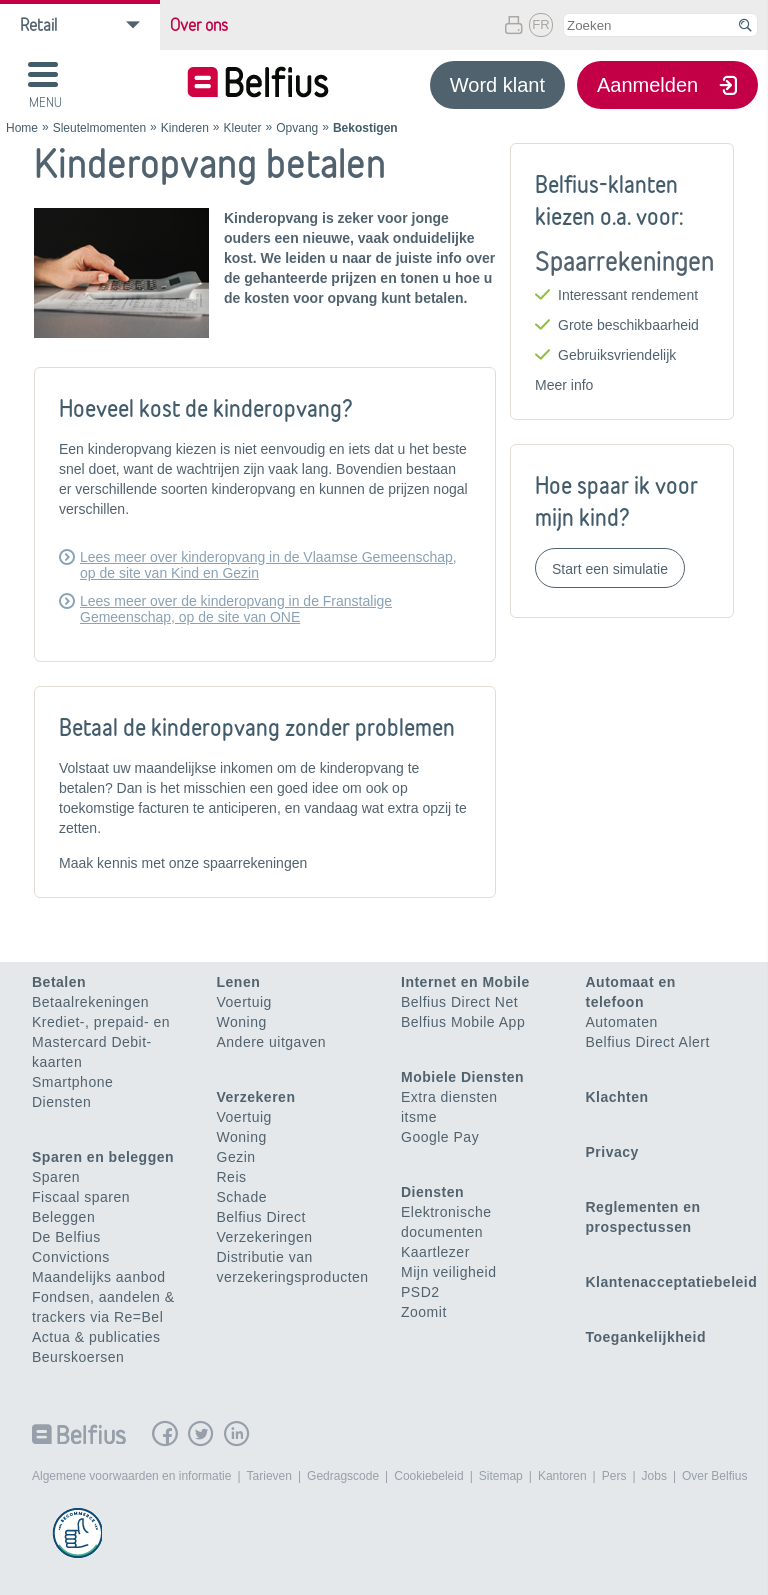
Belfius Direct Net (459, 1002)
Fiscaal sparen (81, 1197)
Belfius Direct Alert (648, 1042)
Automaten (622, 1022)
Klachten (617, 1097)
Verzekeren (256, 1097)
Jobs (654, 1476)
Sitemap (501, 1476)
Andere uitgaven (271, 1042)
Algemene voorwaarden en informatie (131, 1476)
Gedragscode (343, 1476)
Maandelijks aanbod (99, 1277)
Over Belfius (714, 1476)
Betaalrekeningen (90, 1002)
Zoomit (424, 1312)
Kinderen (185, 128)
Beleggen (63, 1217)
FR (540, 24)
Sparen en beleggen (103, 1157)
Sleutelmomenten (99, 128)
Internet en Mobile (465, 982)
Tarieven (269, 1476)
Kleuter (243, 128)
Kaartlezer (435, 1252)
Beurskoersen (78, 1357)
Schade (242, 1197)
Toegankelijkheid (646, 1337)
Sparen (56, 1177)
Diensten (61, 1102)
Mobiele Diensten (462, 1077)
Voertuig (244, 1002)
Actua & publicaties (96, 1337)
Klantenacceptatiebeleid (672, 1282)
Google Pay (440, 1137)
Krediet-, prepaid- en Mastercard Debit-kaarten (101, 1042)
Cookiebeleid (428, 1476)
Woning (242, 1022)
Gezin (236, 1157)
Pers (614, 1476)
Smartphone (72, 1082)
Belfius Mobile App (463, 1022)
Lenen (239, 982)
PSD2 (420, 1292)
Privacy (612, 1152)
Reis (232, 1177)
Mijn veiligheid (448, 1272)
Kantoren (562, 1476)
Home (22, 128)
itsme (419, 1117)
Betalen (59, 982)
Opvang (297, 128)
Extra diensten (449, 1097)
